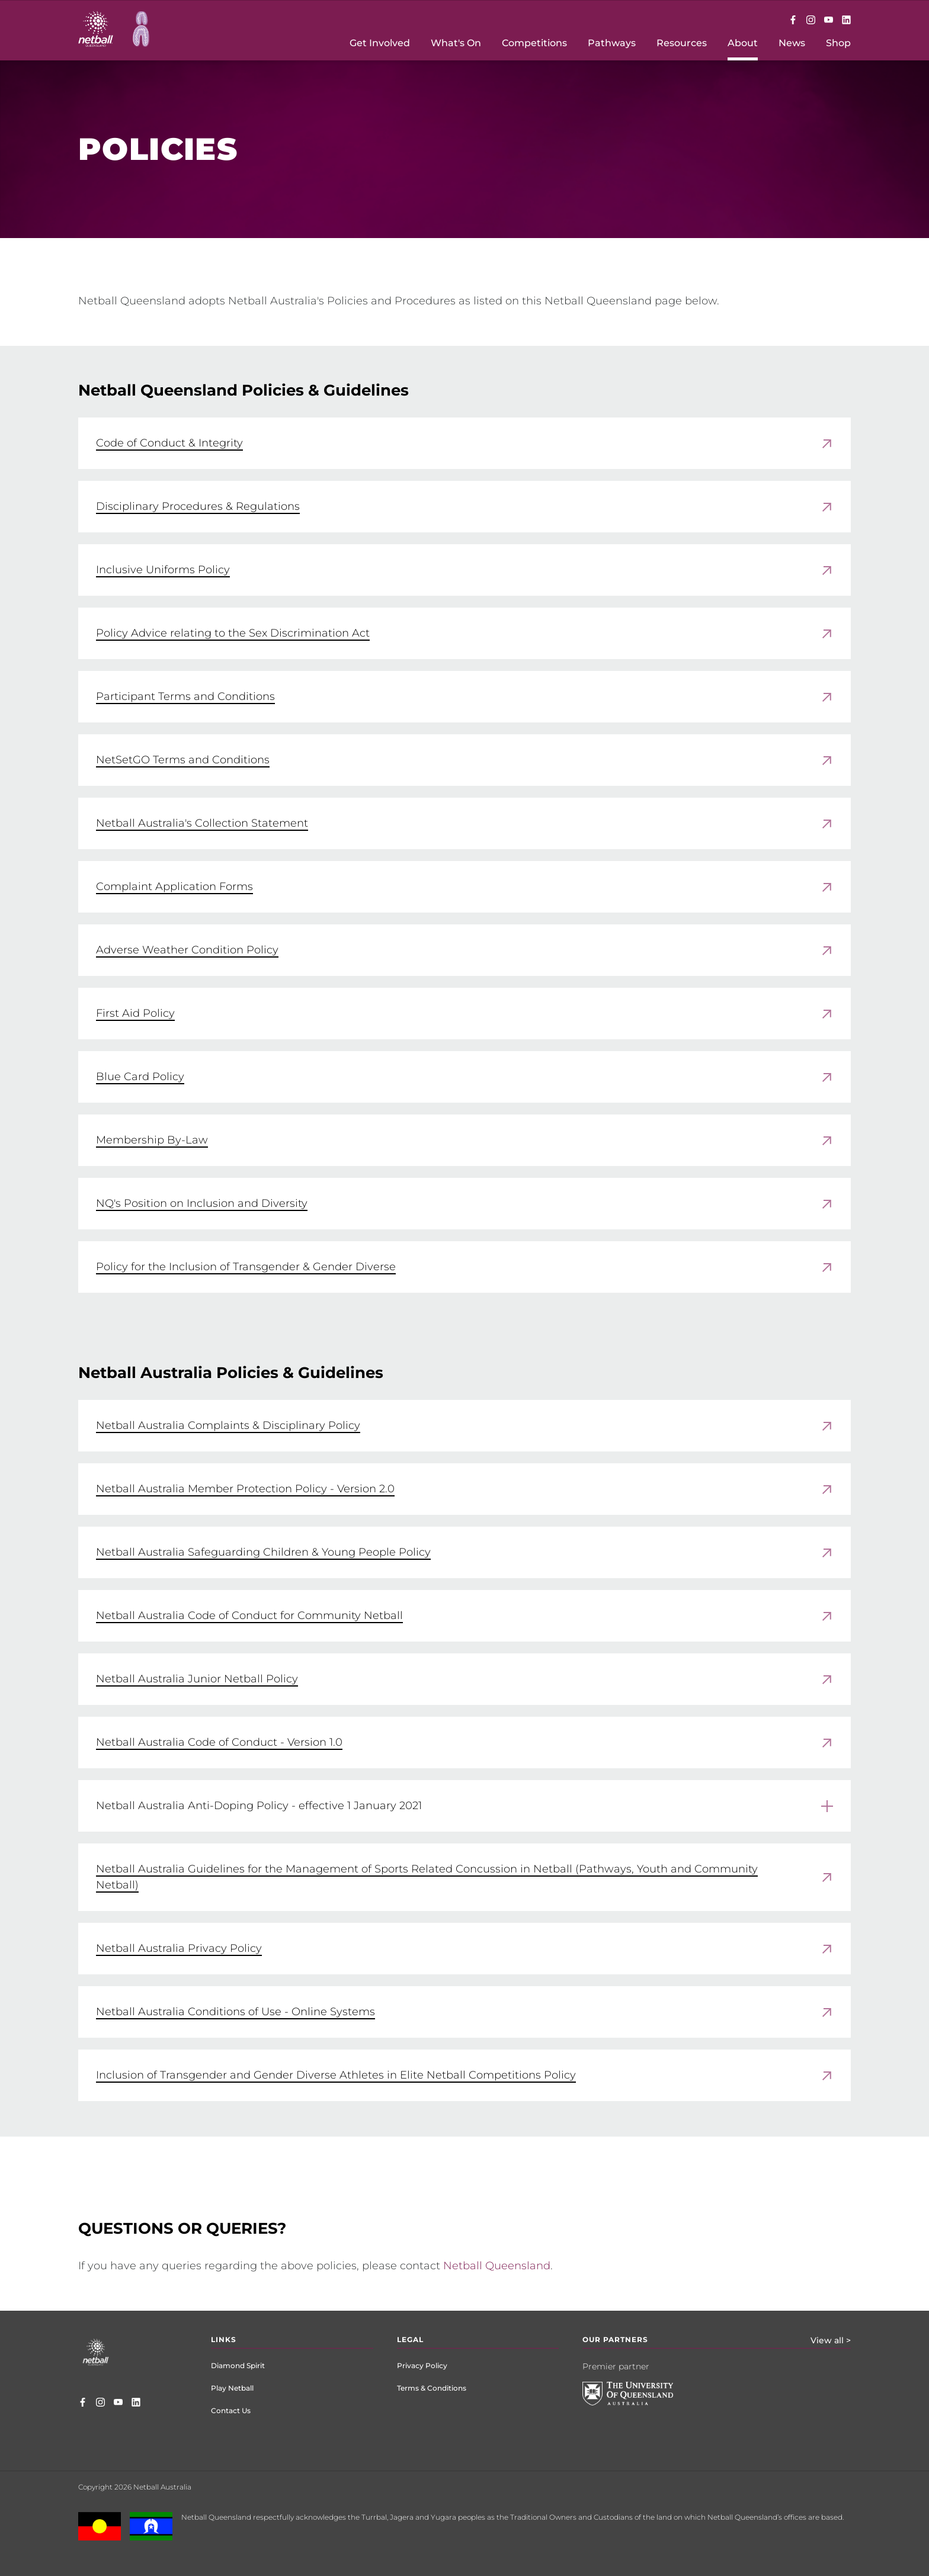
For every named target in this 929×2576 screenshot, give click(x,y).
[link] (464, 443)
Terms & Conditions (431, 2388)
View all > (831, 2340)
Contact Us (231, 2410)
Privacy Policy (422, 2365)
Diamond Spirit (238, 2365)
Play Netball (232, 2388)
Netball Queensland (496, 2265)
